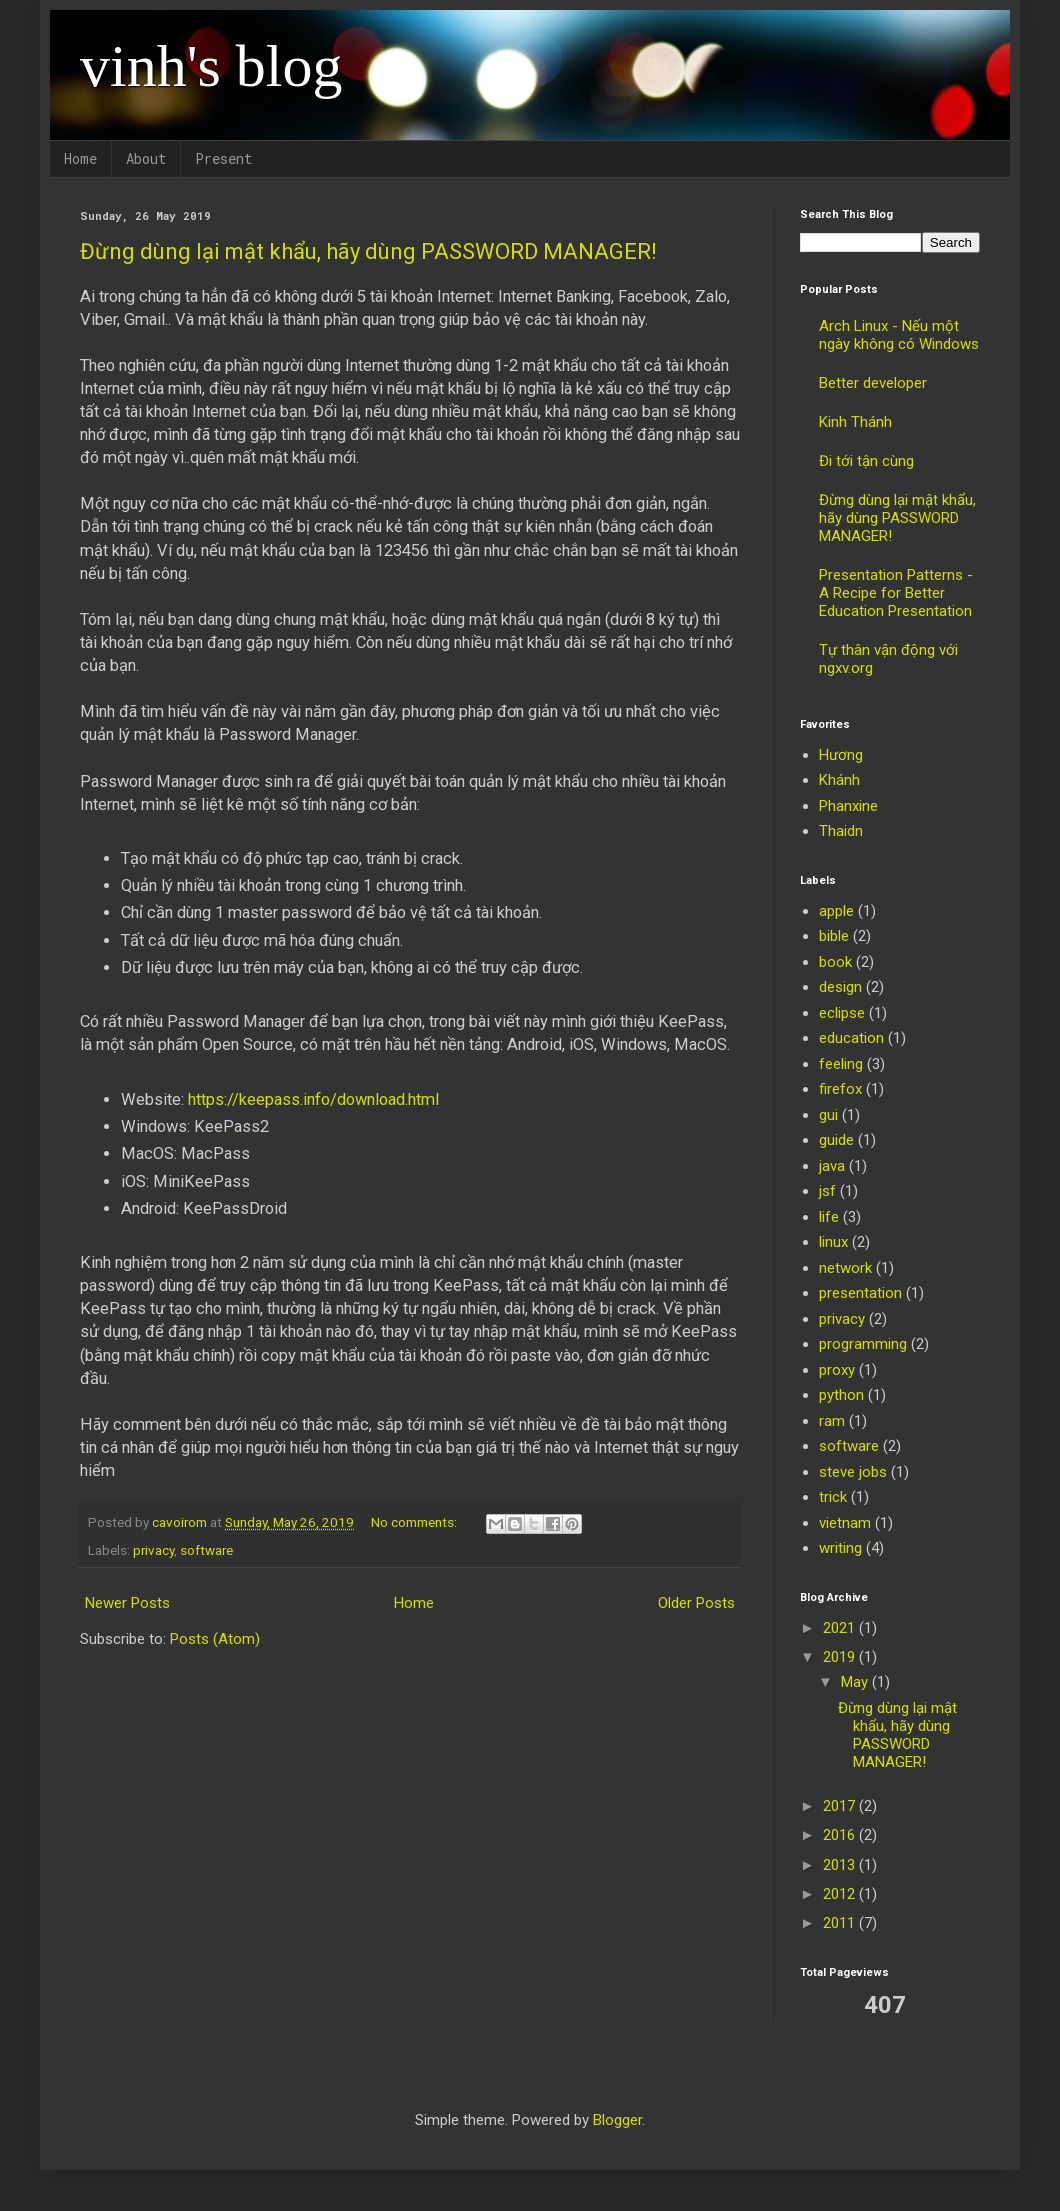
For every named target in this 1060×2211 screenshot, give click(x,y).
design (840, 987)
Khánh (839, 780)
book (835, 962)
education (851, 1038)
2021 (841, 1628)
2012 (841, 1894)
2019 (841, 1657)
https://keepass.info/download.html (313, 1099)
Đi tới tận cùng (866, 461)
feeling (841, 1064)
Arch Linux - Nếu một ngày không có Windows (899, 335)
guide (836, 1140)
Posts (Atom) (215, 1639)
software (206, 1550)
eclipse (842, 1013)
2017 (841, 1806)
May (856, 1682)
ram (832, 1421)
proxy (837, 1370)
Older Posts (696, 1603)
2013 (841, 1865)
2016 (841, 1835)
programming (863, 1344)
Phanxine (848, 806)
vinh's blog (211, 66)
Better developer (873, 383)
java (832, 1166)
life (829, 1217)
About (146, 158)
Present (223, 158)
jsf (827, 1191)
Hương (841, 755)
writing (840, 1548)
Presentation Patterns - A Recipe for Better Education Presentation (896, 593)
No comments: (415, 1522)
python (841, 1395)
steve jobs (853, 1472)
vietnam (845, 1523)
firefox (840, 1089)
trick (833, 1497)
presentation (860, 1293)
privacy (153, 1550)
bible (834, 936)
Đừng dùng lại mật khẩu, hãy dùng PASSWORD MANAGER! (368, 251)
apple (836, 911)
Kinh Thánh (855, 422)
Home (80, 158)
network (845, 1268)
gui (828, 1115)
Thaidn (841, 831)
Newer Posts (127, 1603)
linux (833, 1242)
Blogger (617, 2120)
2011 (841, 1923)
